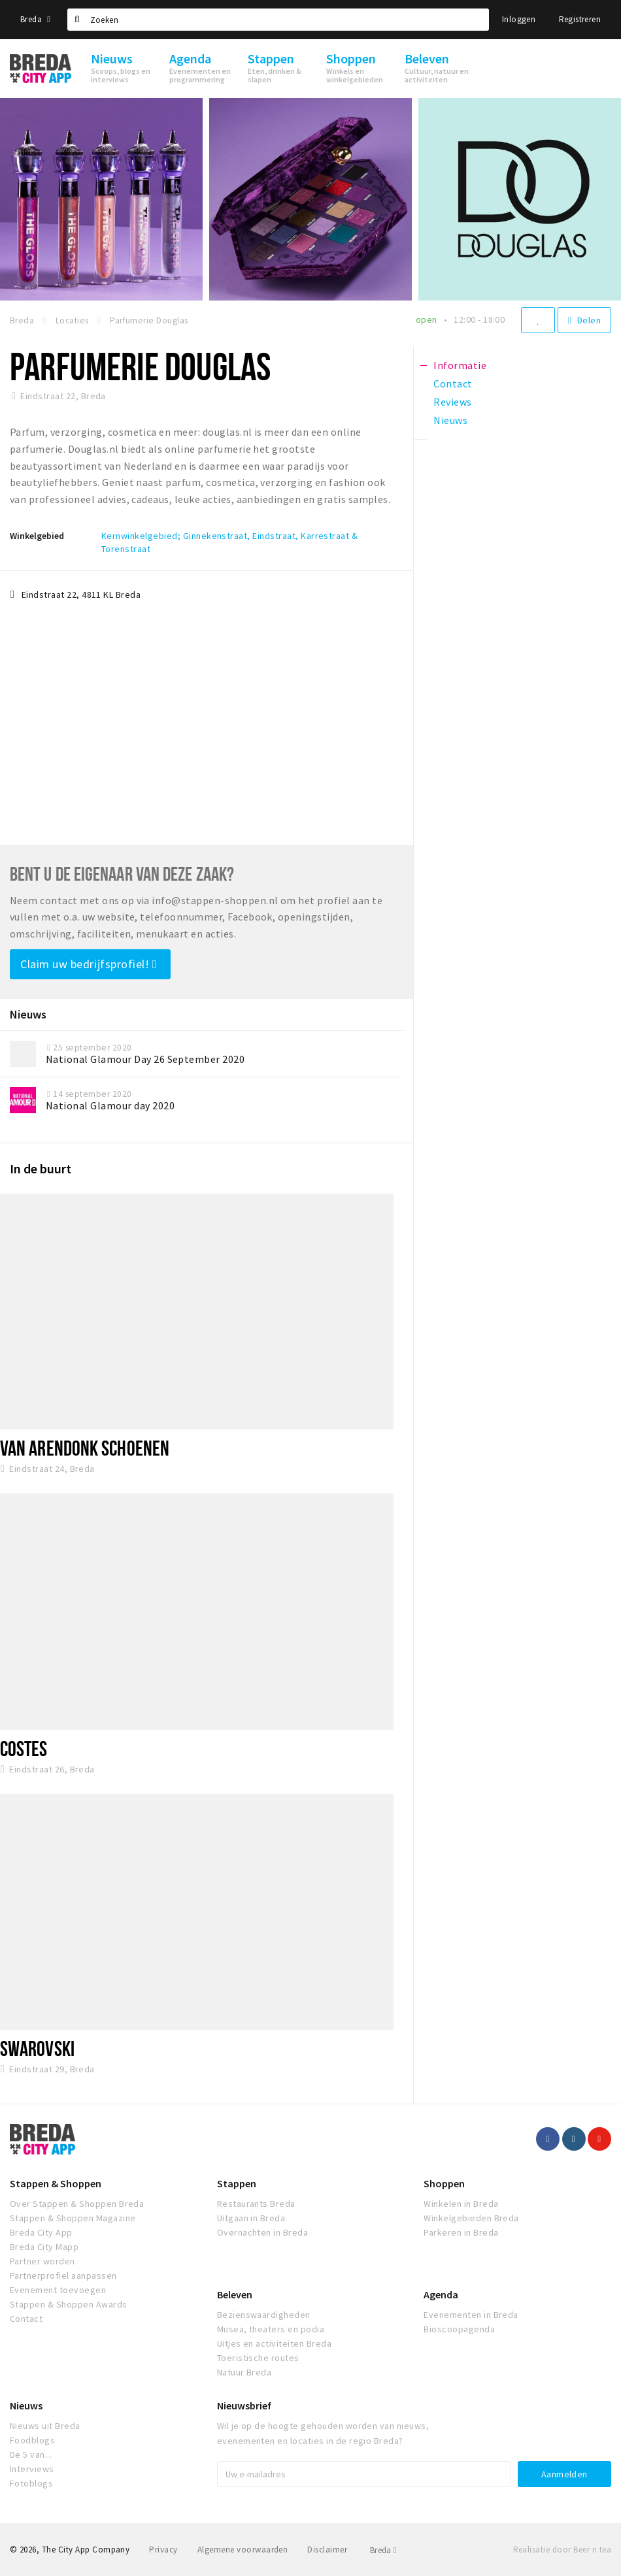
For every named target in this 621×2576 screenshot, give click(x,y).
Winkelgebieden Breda (471, 2218)
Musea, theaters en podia (271, 2329)
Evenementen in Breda (471, 2315)
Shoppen (444, 2183)
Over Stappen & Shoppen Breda (77, 2203)
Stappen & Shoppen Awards (68, 2304)
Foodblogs (32, 2440)
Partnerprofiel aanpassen (63, 2275)
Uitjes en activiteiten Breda (274, 2343)
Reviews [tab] (452, 401)
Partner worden (42, 2261)
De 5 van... (31, 2454)
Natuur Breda (244, 2372)
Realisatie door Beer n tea (562, 2549)
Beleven (234, 2294)
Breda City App (41, 2232)
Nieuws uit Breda (45, 2426)
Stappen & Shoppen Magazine (72, 2218)
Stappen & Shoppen (55, 2183)
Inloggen (518, 19)
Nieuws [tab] (450, 420)
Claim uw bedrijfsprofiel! (88, 963)
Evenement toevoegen (58, 2290)
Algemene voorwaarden (242, 2549)
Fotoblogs (31, 2483)
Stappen (236, 2183)
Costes (24, 1748)
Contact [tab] (452, 383)
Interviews (32, 2469)
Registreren (580, 19)
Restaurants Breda (256, 2203)
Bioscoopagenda (459, 2329)
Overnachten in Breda (263, 2232)
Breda (35, 19)
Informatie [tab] (459, 365)
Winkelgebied (37, 536)
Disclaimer (327, 2549)
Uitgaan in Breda (251, 2218)
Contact (26, 2318)
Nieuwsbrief (244, 2405)
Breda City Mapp (44, 2247)
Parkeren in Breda (461, 2232)
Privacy (163, 2549)
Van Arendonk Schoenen (84, 1448)
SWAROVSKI (37, 2048)
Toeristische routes (258, 2358)
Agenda (441, 2294)
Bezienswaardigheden (263, 2315)
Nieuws (26, 2405)
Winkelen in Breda (461, 2203)
